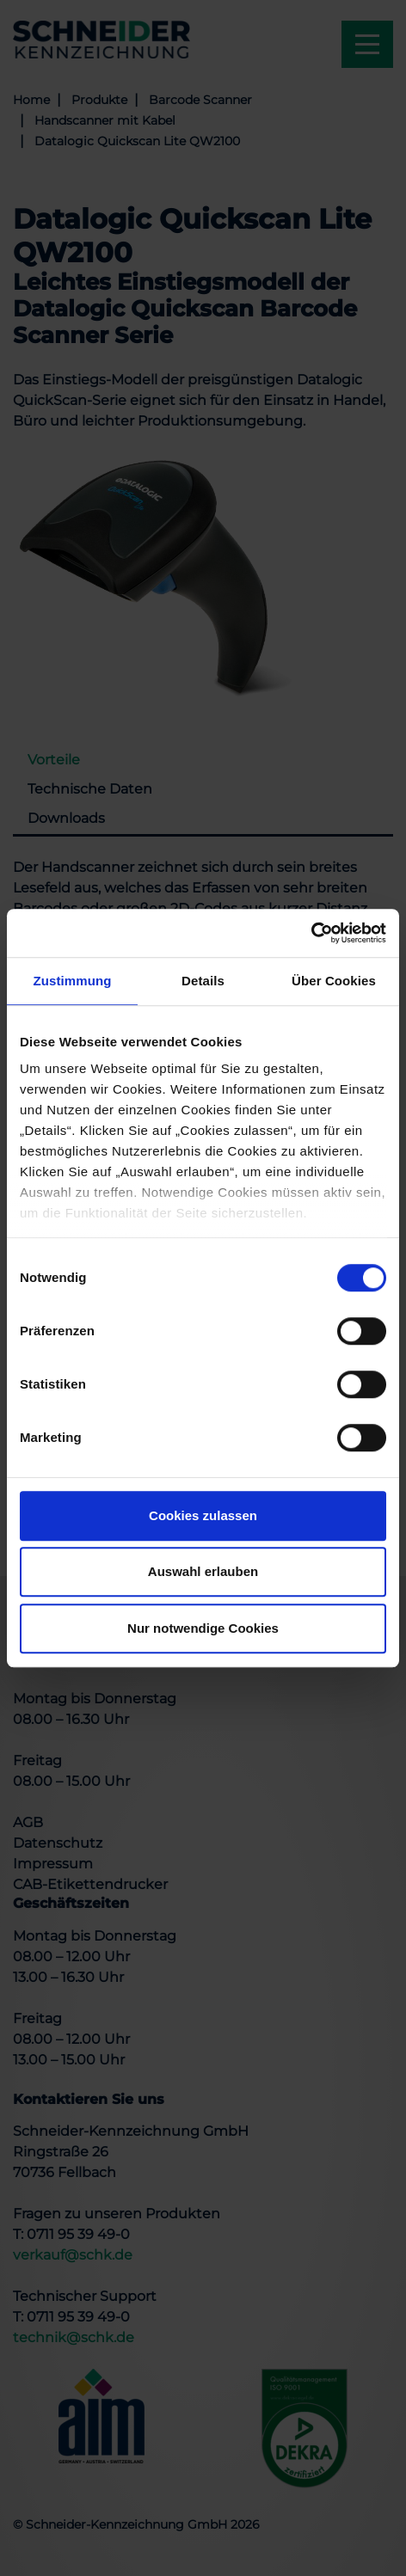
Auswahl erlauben (203, 1571)
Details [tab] (203, 980)
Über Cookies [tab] (334, 980)
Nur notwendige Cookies (203, 1628)
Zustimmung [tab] (73, 980)
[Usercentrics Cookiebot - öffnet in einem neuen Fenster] (311, 933)
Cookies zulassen (203, 1515)
